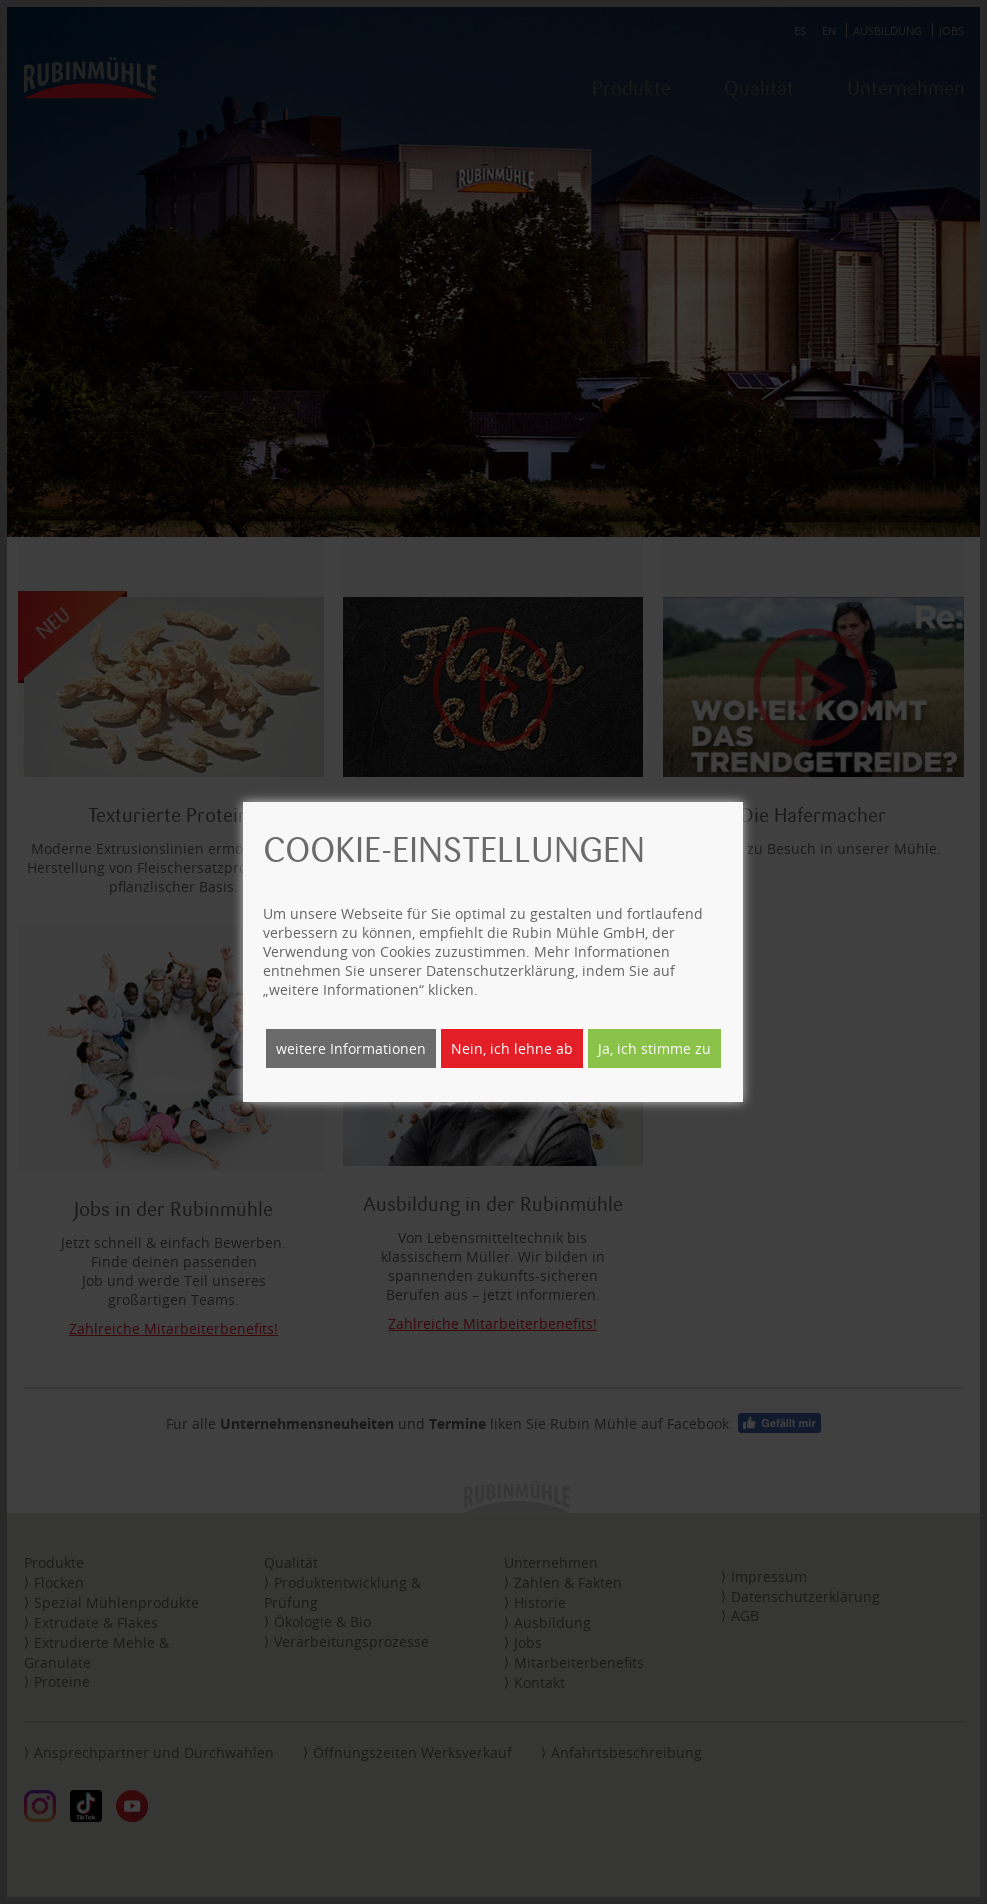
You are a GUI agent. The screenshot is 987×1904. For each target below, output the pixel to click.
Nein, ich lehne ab (512, 1048)
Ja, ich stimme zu (654, 1048)
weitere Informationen (351, 1048)
